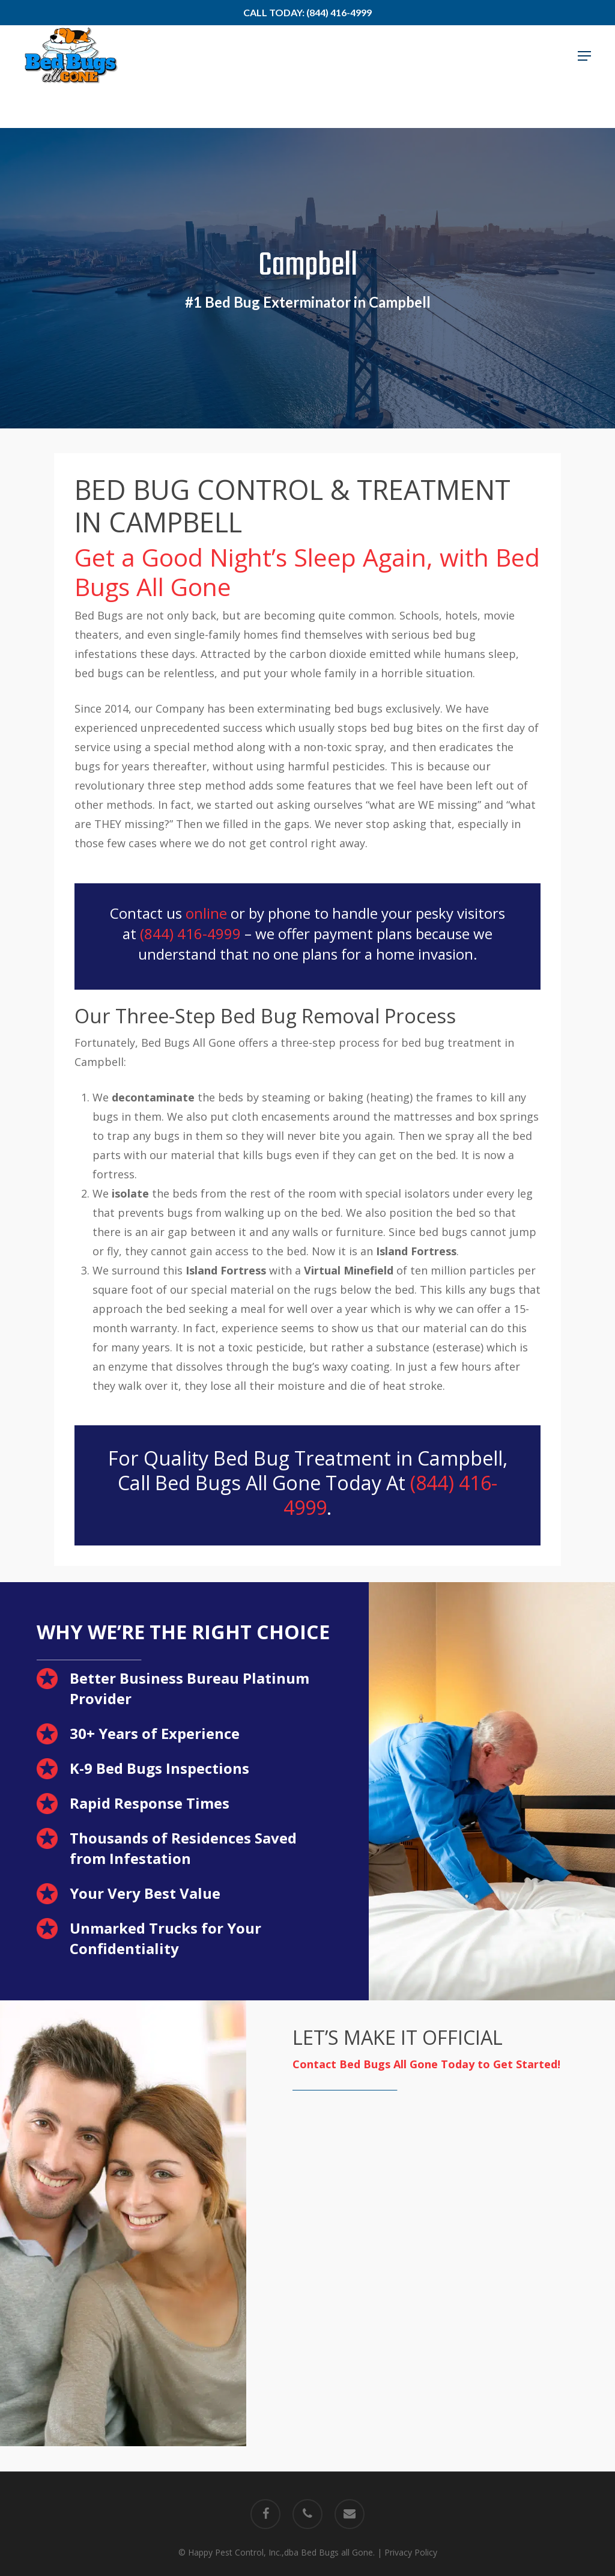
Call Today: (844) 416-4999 (307, 12)
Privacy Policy (410, 2552)
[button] (584, 77)
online (206, 913)
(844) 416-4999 (190, 933)
